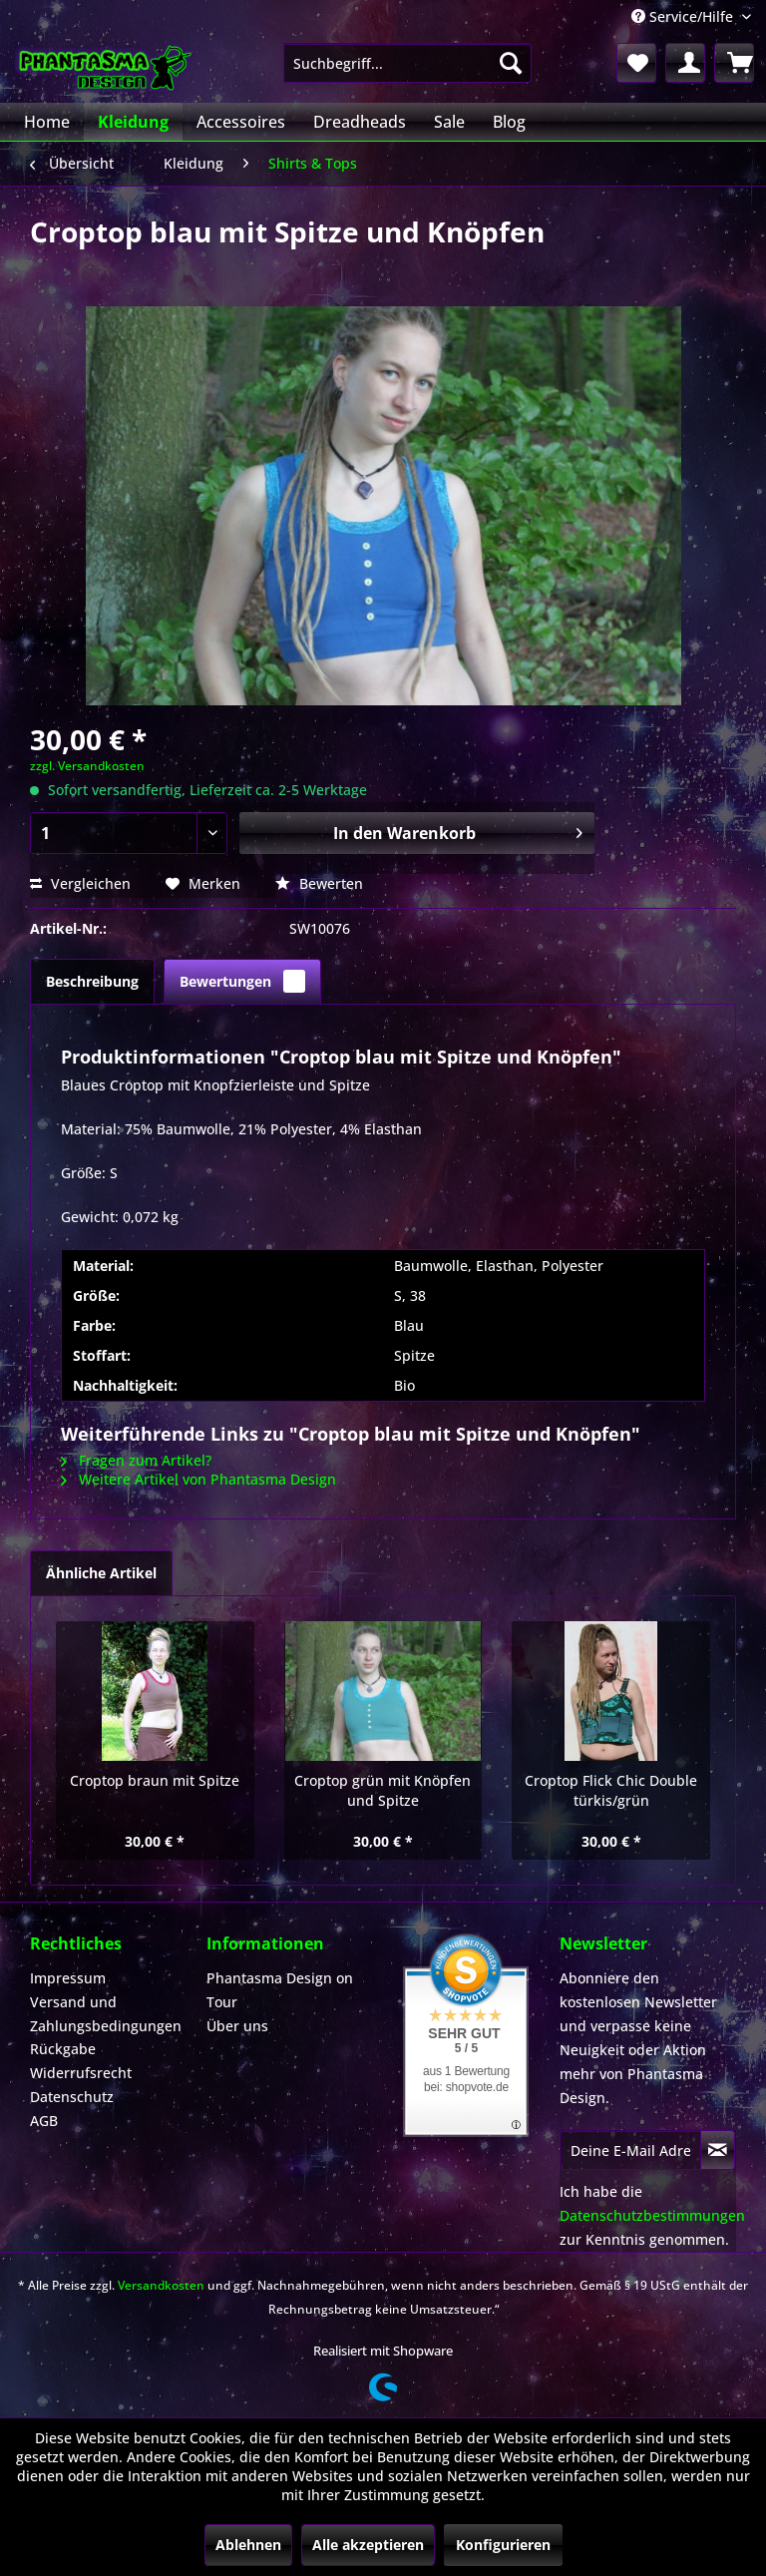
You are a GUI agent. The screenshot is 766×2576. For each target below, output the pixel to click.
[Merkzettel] (636, 63)
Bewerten (319, 883)
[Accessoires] (241, 122)
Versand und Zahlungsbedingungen (106, 2013)
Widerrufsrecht (81, 2072)
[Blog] (509, 122)
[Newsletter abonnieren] (717, 2150)
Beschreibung (92, 981)
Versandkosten (161, 2285)
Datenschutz (72, 2096)
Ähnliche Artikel (101, 1572)
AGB (44, 2120)
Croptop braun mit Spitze (154, 1780)
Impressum (68, 1977)
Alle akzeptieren (368, 2544)
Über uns (237, 2025)
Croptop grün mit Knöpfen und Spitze (382, 1790)
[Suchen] (511, 63)
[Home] (47, 122)
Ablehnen (248, 2544)
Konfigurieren (503, 2544)
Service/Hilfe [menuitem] (684, 16)
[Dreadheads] (359, 122)
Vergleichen (80, 883)
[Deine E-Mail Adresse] (630, 2150)
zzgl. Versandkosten (87, 765)
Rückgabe (63, 2048)
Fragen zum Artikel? (136, 1460)
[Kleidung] (133, 122)
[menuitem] (408, 63)
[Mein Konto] (685, 63)
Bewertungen (242, 981)
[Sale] (449, 122)
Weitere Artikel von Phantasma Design (198, 1479)
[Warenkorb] (734, 63)
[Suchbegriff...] (408, 63)
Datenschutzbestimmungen (652, 2215)
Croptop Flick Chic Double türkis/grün (611, 1790)
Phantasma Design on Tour (279, 1989)
